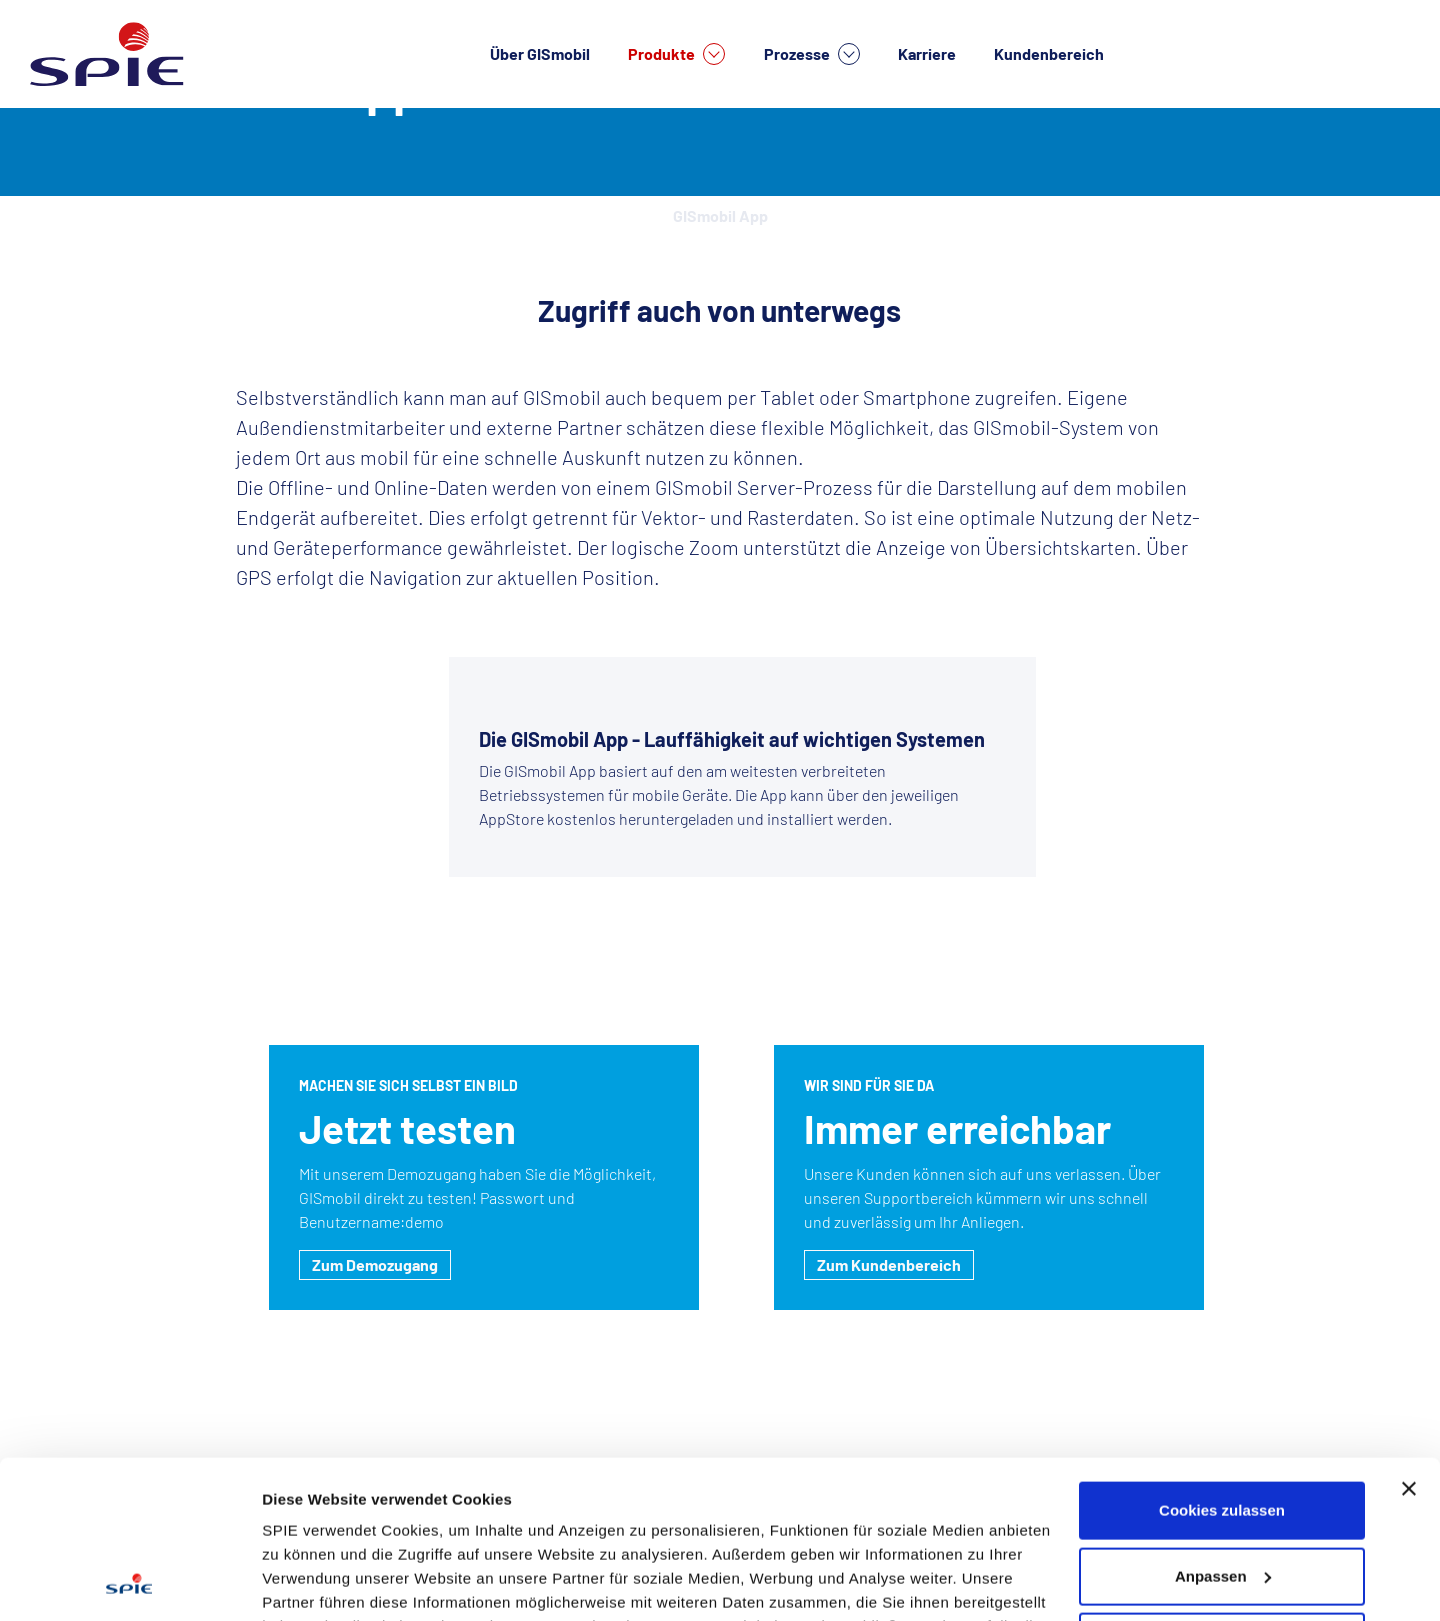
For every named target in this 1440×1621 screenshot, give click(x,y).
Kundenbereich (1049, 53)
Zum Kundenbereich (889, 1264)
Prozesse (812, 54)
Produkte (676, 54)
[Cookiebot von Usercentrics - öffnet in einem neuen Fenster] (129, 1582)
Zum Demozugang (375, 1264)
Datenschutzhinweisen (348, 1526)
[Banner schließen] (1409, 1341)
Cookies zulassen (1222, 1362)
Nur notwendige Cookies (1222, 1493)
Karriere (927, 53)
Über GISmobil (540, 53)
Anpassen (1223, 1427)
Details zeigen (312, 1581)
